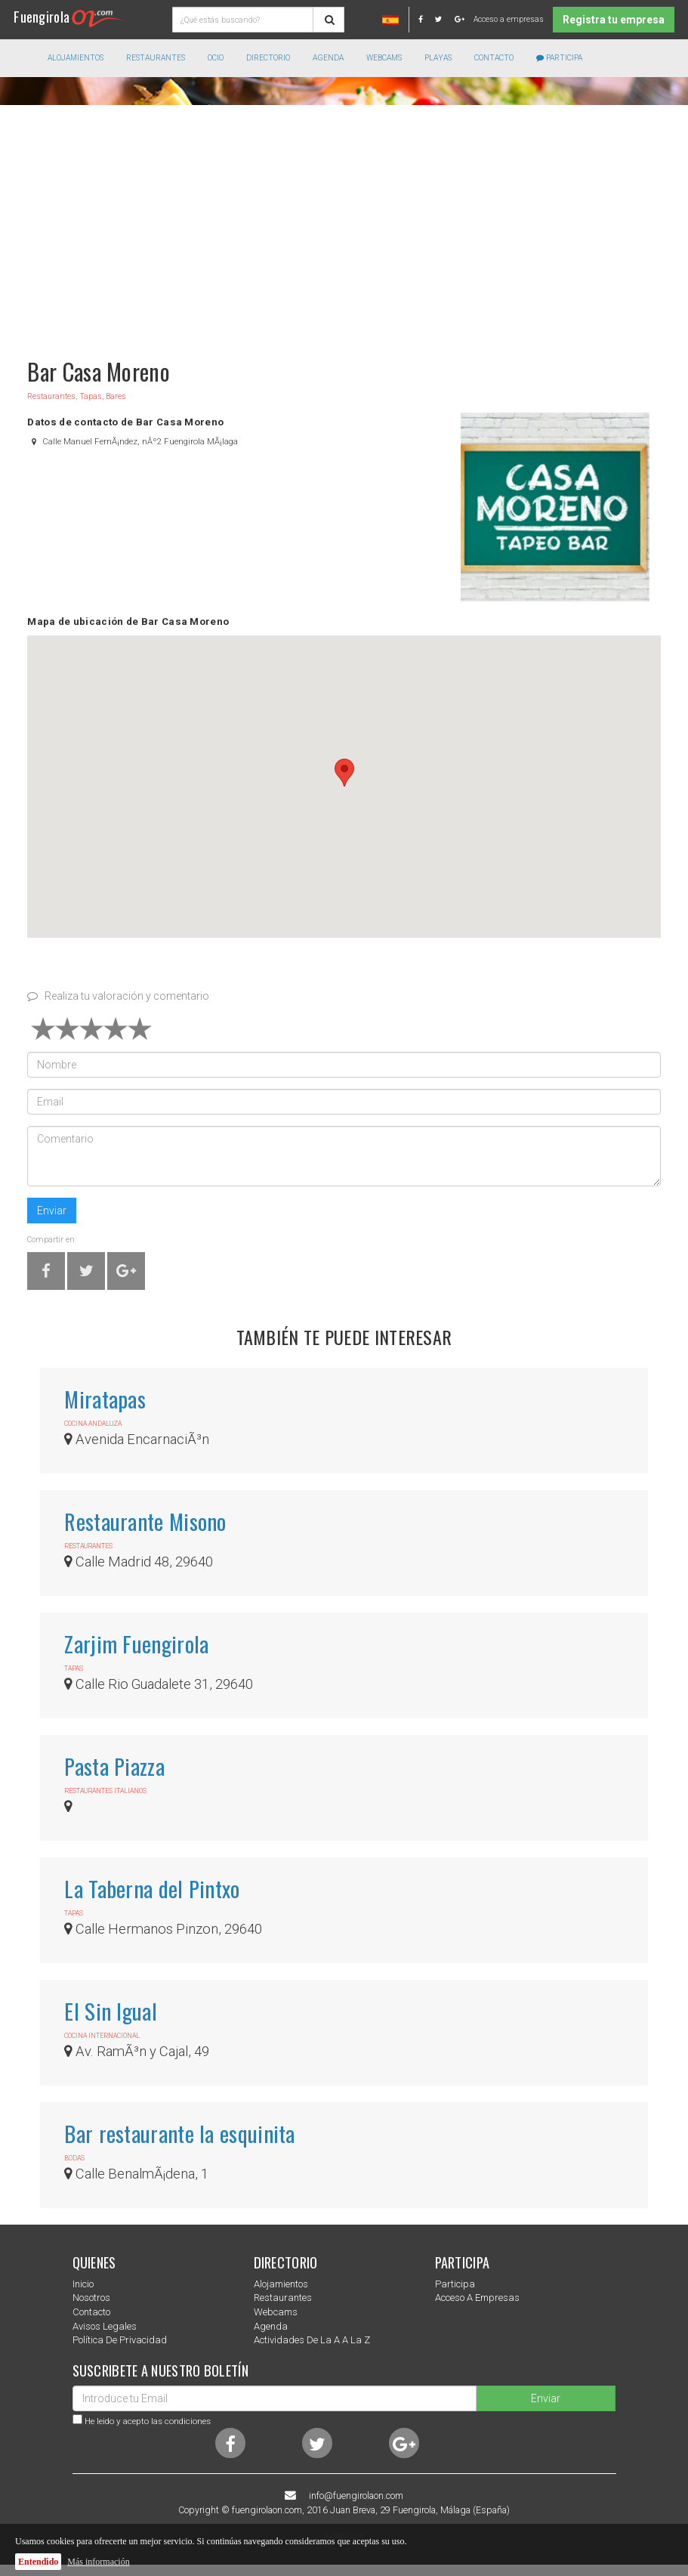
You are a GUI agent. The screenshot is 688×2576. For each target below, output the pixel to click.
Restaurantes (283, 2297)
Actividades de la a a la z (312, 2340)
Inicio (83, 2284)
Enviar (51, 1211)
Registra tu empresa (614, 20)
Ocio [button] (216, 58)
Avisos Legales (105, 2326)
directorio (268, 58)
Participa (559, 58)
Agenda (328, 58)
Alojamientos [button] (75, 58)
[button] (344, 773)
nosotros (91, 2297)
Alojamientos (281, 2284)
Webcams (384, 58)
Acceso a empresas (509, 19)
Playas (438, 58)
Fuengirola (71, 16)
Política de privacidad (120, 2340)
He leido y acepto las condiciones (148, 2421)
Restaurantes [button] (155, 58)
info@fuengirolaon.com (356, 2496)
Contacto (494, 58)
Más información (98, 2561)
